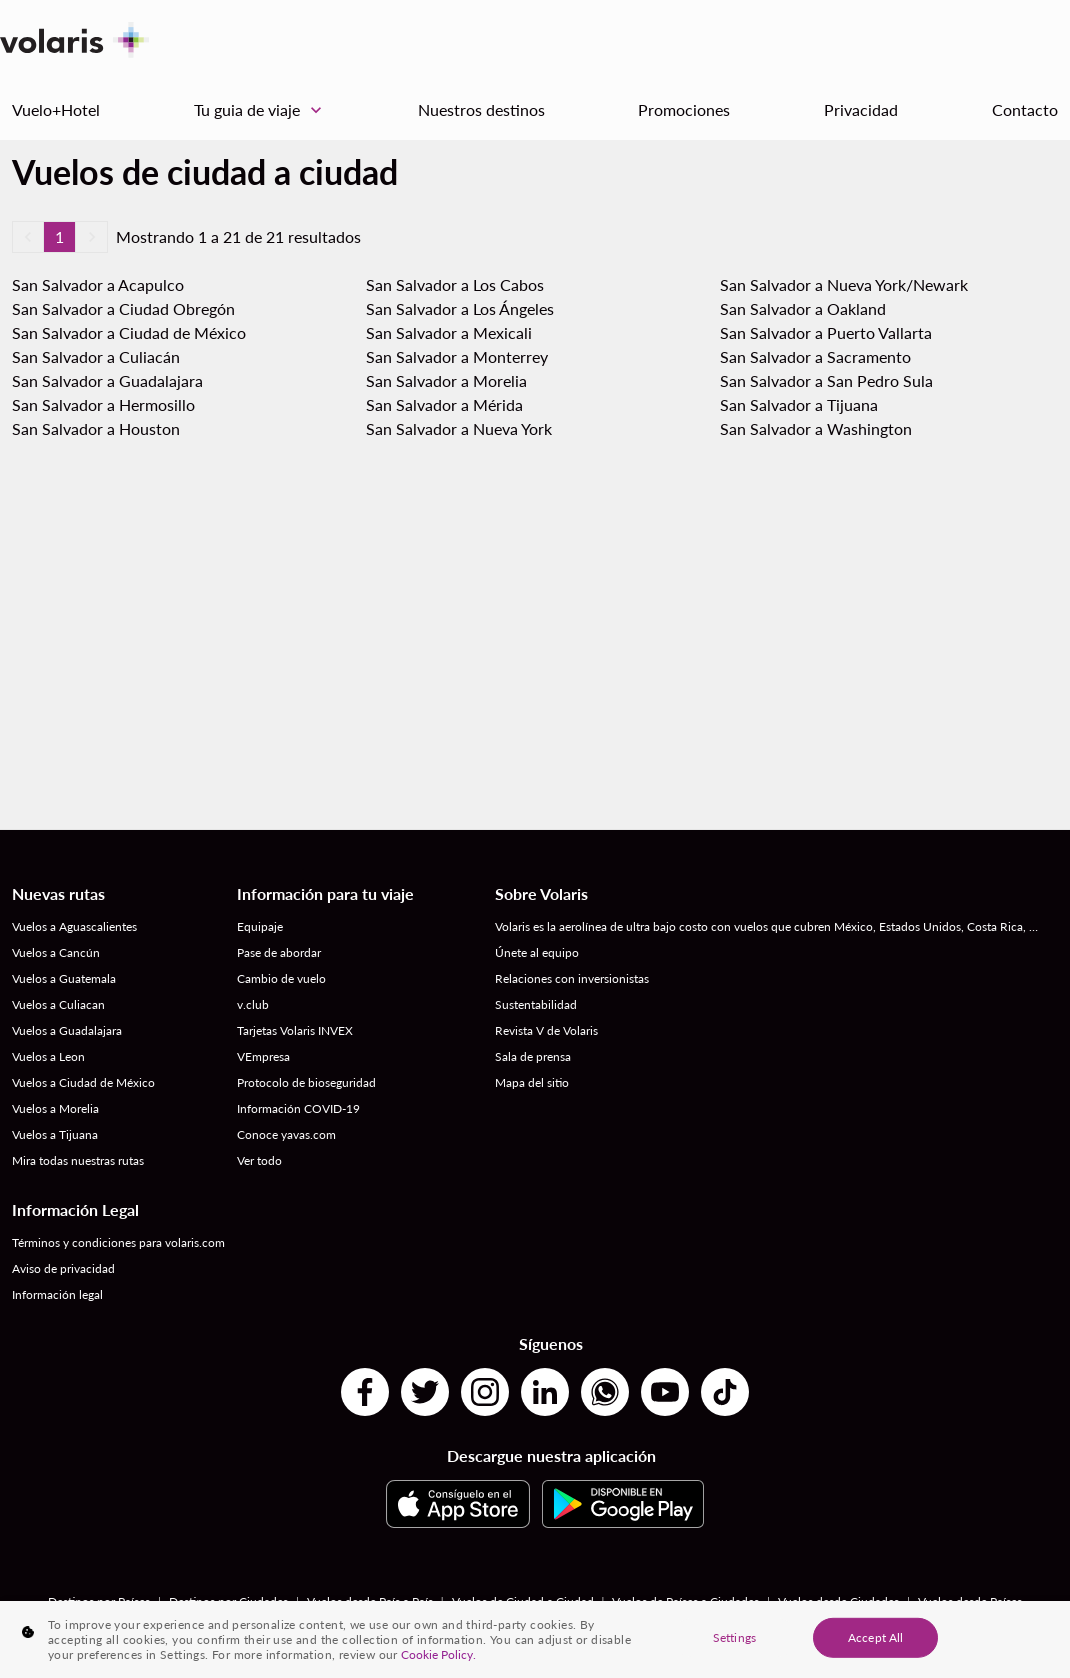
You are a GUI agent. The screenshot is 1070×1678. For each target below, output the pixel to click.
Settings (734, 1636)
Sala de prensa (533, 1056)
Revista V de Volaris (546, 1030)
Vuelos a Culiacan (58, 1004)
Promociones (684, 109)
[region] (535, 1639)
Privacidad (861, 109)
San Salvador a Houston (96, 428)
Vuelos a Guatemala (64, 978)
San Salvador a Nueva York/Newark (844, 284)
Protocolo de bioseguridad (306, 1082)
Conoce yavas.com (286, 1134)
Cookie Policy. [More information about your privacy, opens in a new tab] (438, 1654)
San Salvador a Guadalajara (107, 380)
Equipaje (260, 926)
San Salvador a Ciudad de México (129, 332)
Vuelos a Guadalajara (67, 1030)
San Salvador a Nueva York (459, 428)
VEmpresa (263, 1056)
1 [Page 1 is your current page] (59, 236)
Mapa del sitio (532, 1082)
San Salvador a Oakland (803, 308)
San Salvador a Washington (816, 428)
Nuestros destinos (481, 109)
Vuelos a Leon (48, 1056)
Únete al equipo (537, 952)
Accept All (875, 1636)
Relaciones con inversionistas (572, 978)
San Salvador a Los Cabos (455, 284)
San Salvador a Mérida (444, 404)
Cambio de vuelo (281, 978)
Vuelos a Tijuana (55, 1134)
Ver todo (259, 1160)
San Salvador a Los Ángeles (460, 308)
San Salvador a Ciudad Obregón (123, 308)
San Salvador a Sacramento (815, 356)
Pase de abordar (279, 952)
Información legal (57, 1294)
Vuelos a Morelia (55, 1108)
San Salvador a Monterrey (457, 356)
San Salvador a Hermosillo (103, 404)
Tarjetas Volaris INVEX (295, 1030)
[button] (28, 237)
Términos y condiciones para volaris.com (118, 1242)
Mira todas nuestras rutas (78, 1160)
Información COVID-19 (298, 1108)
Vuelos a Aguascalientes (74, 926)
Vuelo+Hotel (56, 109)
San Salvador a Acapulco (98, 284)
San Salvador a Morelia (446, 380)
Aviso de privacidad (63, 1268)
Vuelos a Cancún (56, 952)
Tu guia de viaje (263, 110)
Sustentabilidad (536, 1004)
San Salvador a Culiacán (96, 356)
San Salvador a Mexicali (449, 332)
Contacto (1025, 109)
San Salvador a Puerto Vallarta (826, 332)
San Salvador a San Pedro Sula (826, 380)
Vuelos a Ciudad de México (83, 1082)
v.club (253, 1004)
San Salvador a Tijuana (799, 404)
